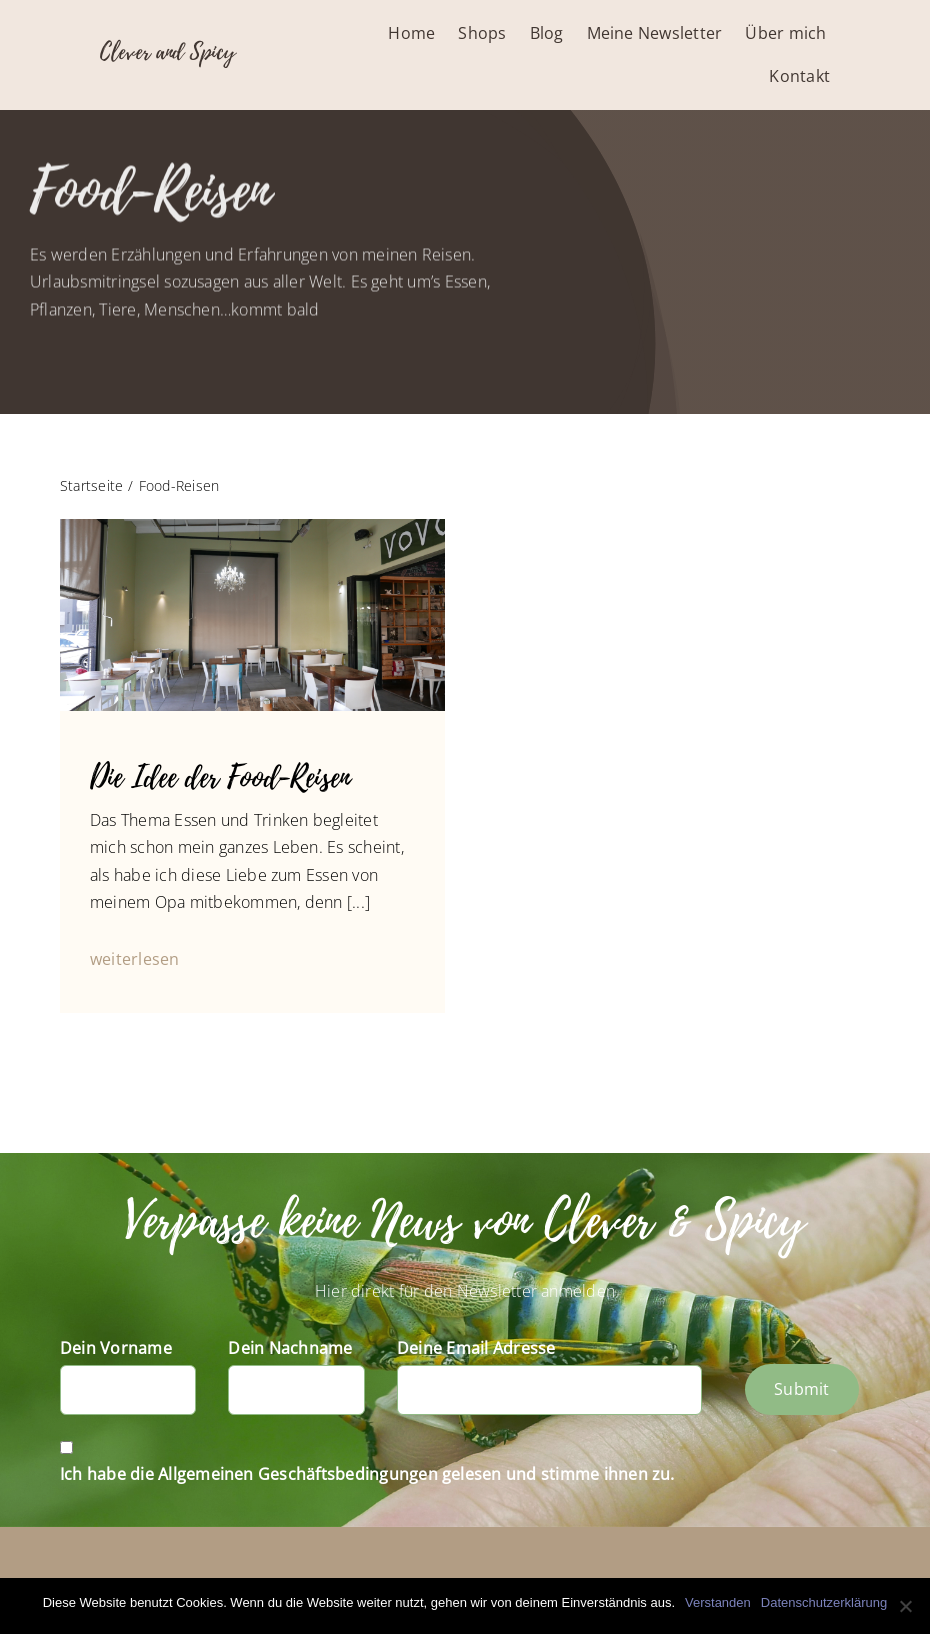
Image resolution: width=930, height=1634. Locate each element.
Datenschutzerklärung (824, 1602)
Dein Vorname (116, 1348)
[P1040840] (252, 527)
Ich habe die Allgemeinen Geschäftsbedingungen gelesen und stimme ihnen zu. (367, 1474)
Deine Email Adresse (476, 1348)
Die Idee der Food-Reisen (220, 778)
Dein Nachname (290, 1348)
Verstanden (718, 1602)
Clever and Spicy (167, 52)
